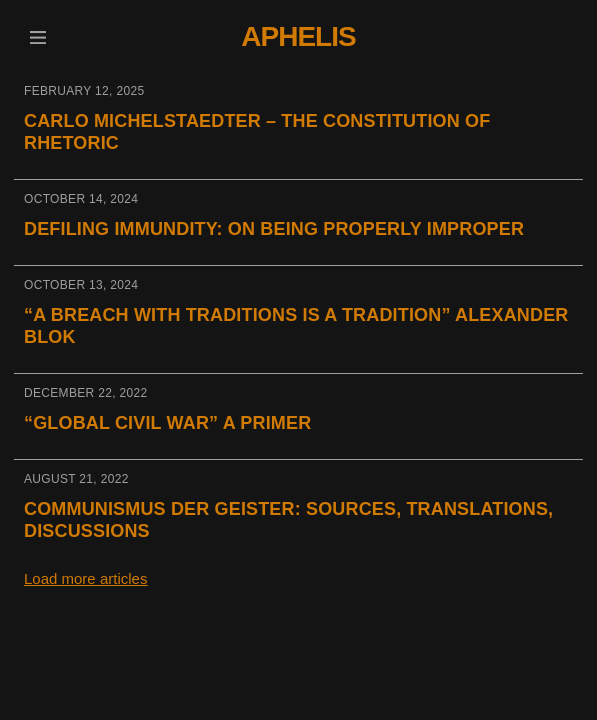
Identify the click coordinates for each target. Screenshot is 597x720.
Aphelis (298, 36)
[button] (37, 37)
